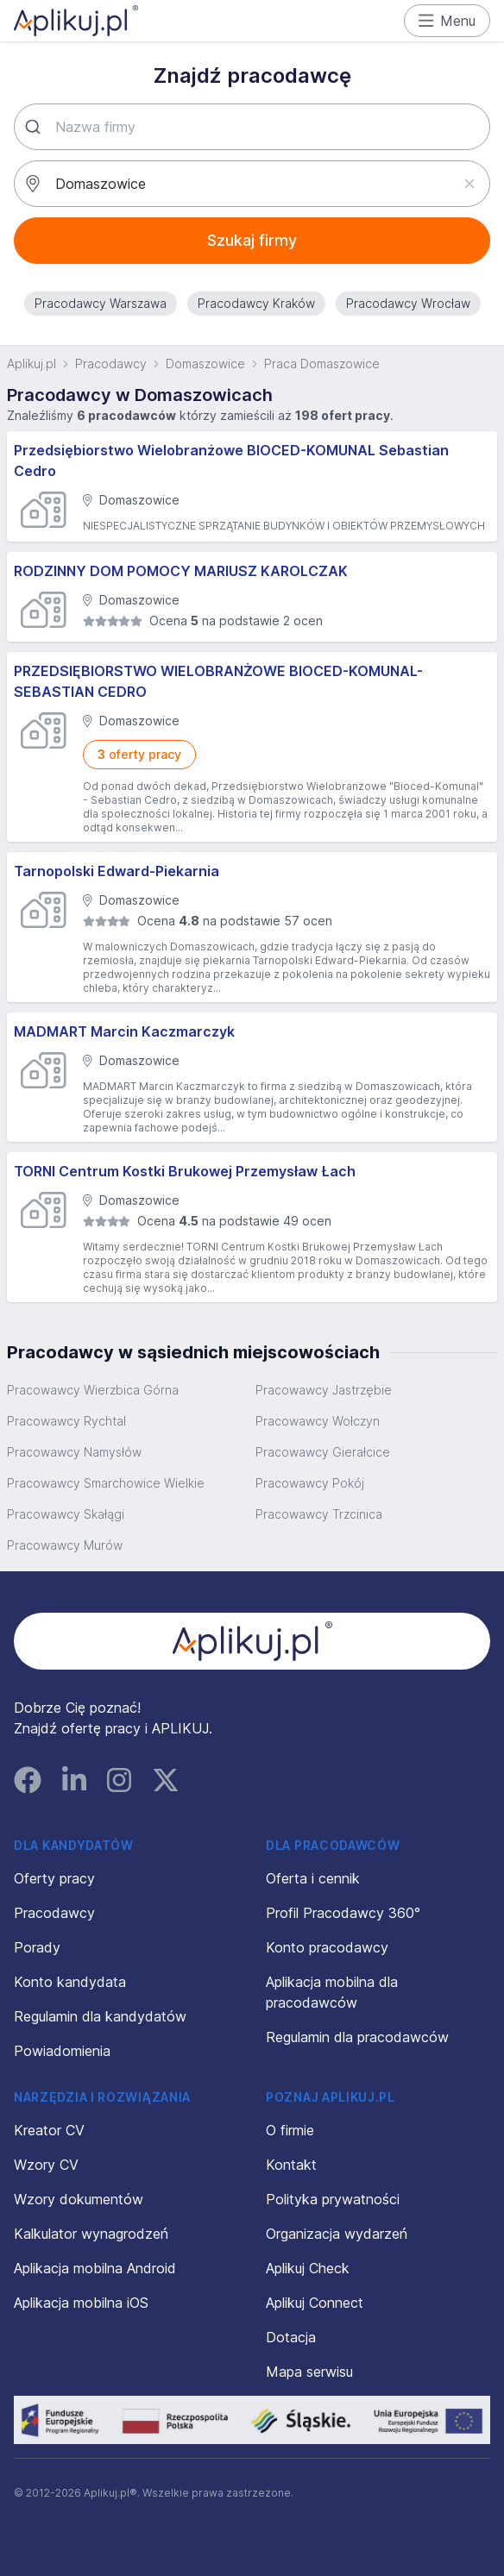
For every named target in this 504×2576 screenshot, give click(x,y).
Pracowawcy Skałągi (65, 1514)
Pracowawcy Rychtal (66, 1420)
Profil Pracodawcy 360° (343, 1912)
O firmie (290, 2130)
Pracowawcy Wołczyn (317, 1420)
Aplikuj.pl (31, 363)
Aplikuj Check (308, 2268)
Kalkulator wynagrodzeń (91, 2233)
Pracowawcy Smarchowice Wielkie (106, 1483)
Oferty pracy (54, 1878)
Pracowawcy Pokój (309, 1483)
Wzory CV (46, 2164)
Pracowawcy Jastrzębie (323, 1389)
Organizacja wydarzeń (336, 2233)
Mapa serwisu (309, 2371)
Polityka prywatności (333, 2199)
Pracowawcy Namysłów (74, 1452)
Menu (447, 20)
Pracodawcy (111, 363)
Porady (37, 1947)
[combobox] (252, 126)
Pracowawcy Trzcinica (318, 1514)
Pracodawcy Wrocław (408, 303)
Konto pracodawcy (327, 1947)
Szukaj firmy (252, 240)
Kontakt (291, 2164)
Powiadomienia (62, 2050)
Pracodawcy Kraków (256, 303)
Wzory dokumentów (78, 2199)
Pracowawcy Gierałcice (322, 1452)
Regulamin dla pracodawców (357, 2037)
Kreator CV (49, 2130)
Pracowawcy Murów (65, 1545)
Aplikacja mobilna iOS (81, 2302)
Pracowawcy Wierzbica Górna (93, 1389)
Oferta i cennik (313, 1878)
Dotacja (291, 2337)
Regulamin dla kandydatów (100, 2016)
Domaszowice (205, 363)
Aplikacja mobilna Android (95, 2268)
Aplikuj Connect (314, 2302)
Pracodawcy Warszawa (101, 303)
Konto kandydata (70, 1981)
